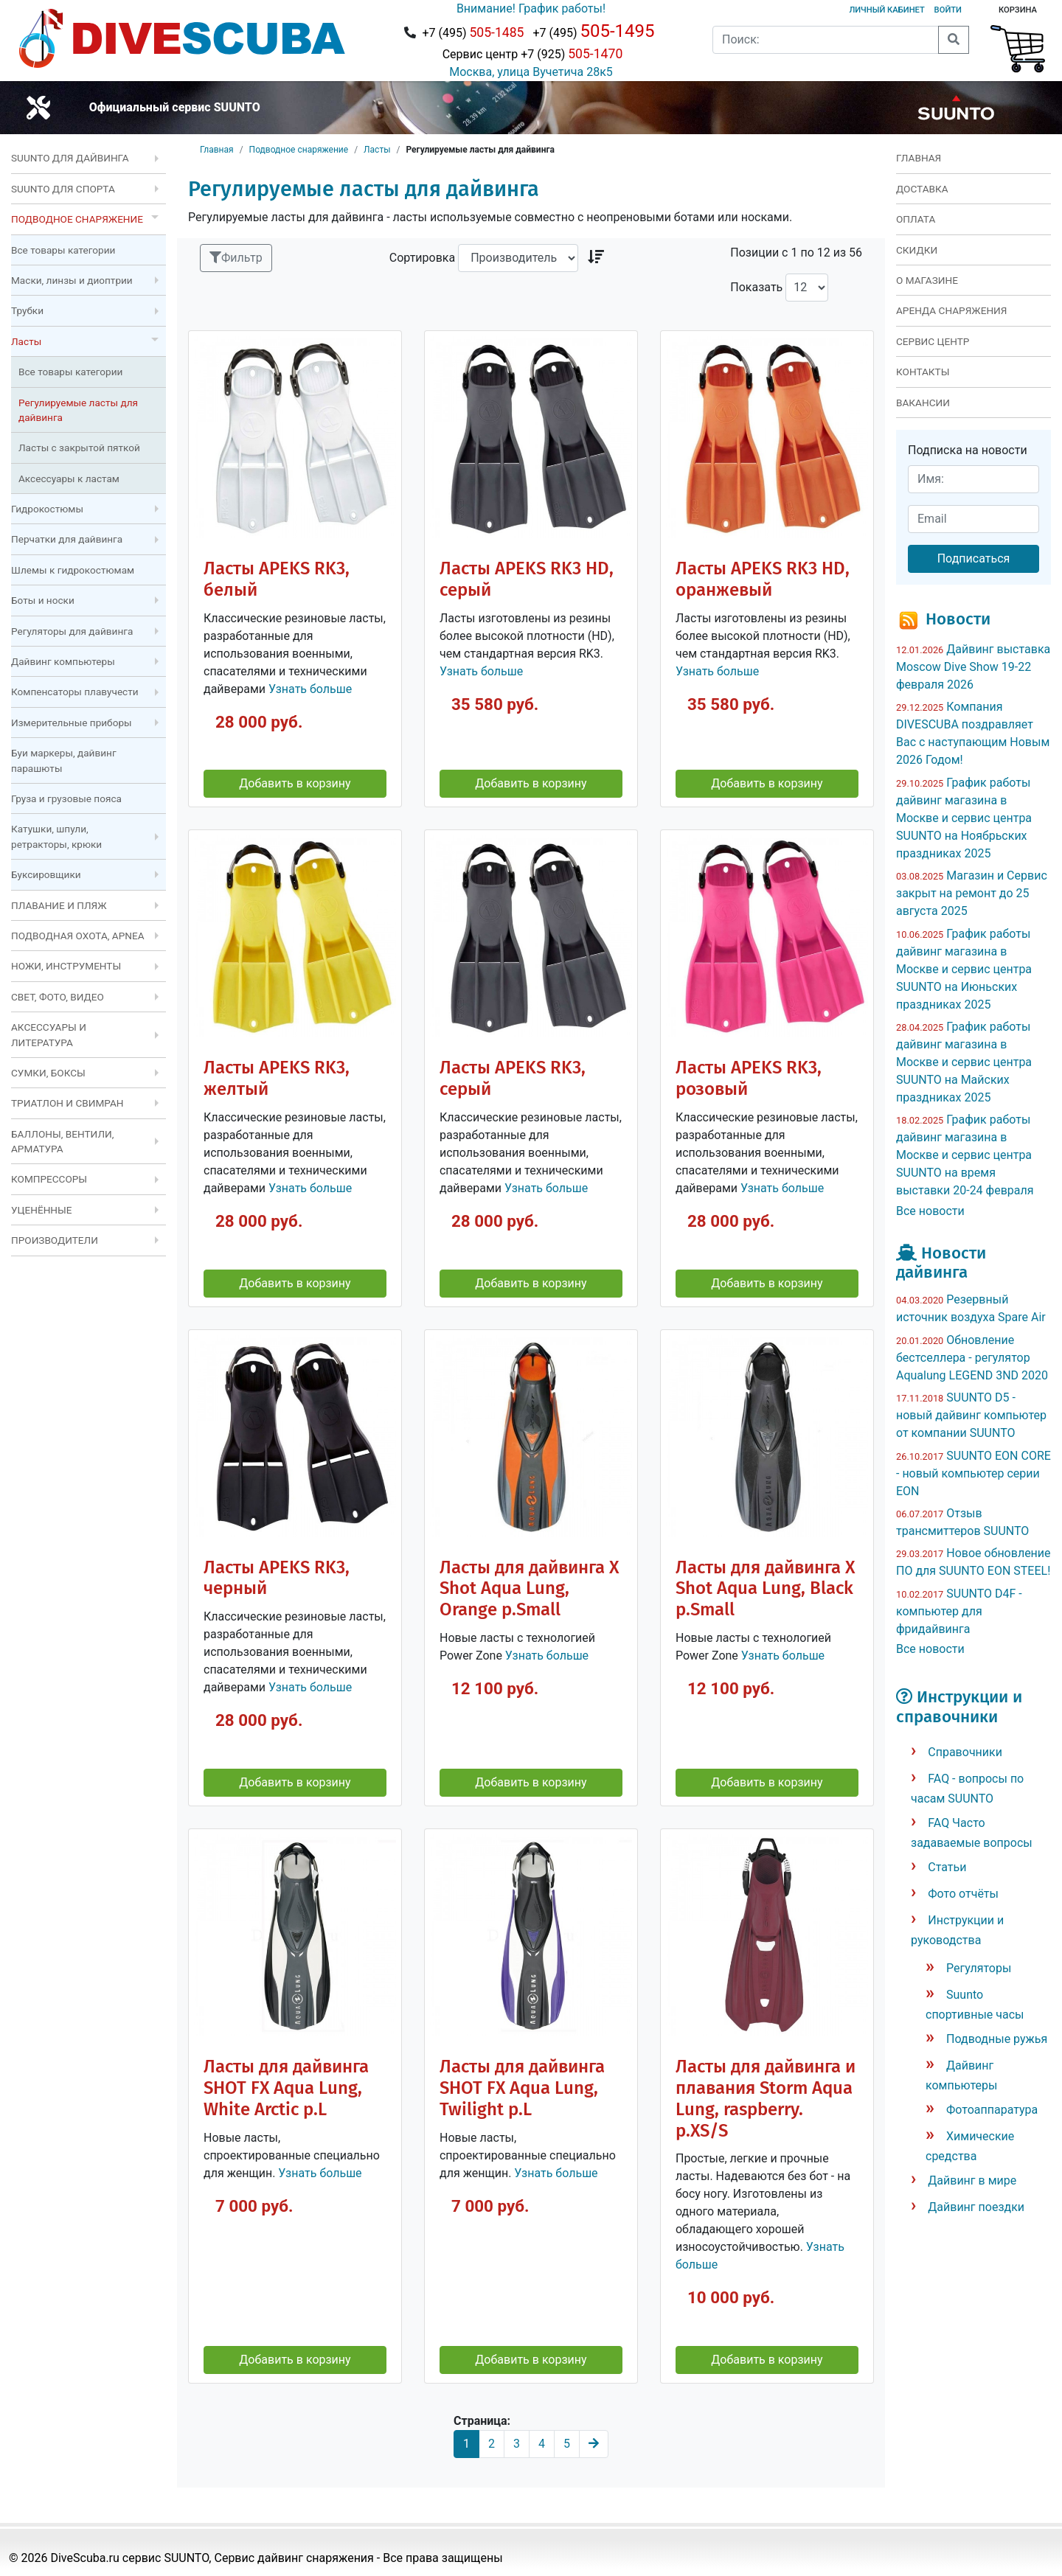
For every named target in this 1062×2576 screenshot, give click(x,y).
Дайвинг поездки (976, 2207)
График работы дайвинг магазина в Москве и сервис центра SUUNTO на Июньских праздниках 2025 (964, 969)
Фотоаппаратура (992, 2110)
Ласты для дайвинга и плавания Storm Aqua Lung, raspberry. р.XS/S (766, 2098)
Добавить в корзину (294, 783)
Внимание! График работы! (531, 8)
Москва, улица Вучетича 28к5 (531, 72)
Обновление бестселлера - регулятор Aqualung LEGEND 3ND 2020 (972, 1357)
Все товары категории (63, 250)
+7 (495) (473, 32)
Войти (948, 10)
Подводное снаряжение (299, 150)
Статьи (947, 1867)
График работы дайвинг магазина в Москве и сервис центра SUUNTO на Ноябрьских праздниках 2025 (964, 818)
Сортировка (422, 258)
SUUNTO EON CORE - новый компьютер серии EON (973, 1473)
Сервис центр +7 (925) (531, 53)
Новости (958, 619)
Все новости (930, 1211)
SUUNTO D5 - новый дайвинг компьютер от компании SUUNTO (971, 1415)
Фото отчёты (963, 1894)
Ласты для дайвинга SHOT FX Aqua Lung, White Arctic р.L (286, 2088)
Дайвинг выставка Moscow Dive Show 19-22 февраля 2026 (973, 667)
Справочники (965, 1752)
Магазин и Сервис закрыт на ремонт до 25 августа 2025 (971, 893)
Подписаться (973, 558)
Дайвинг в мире (972, 2180)
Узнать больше (310, 689)
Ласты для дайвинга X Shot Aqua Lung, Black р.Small (765, 1589)
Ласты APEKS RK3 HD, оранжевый (763, 579)
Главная (217, 150)
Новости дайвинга (941, 1263)
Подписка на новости (967, 450)
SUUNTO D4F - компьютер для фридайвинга (959, 1611)
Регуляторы (978, 1968)
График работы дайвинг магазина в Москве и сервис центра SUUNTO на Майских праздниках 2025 (964, 1062)
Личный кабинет (886, 10)
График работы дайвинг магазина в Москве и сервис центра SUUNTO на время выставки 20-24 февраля (965, 1155)
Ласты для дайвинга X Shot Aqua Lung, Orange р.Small (529, 1589)
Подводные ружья (996, 2039)
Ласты (377, 150)
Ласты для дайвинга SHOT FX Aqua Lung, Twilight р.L (522, 2088)
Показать (756, 287)
